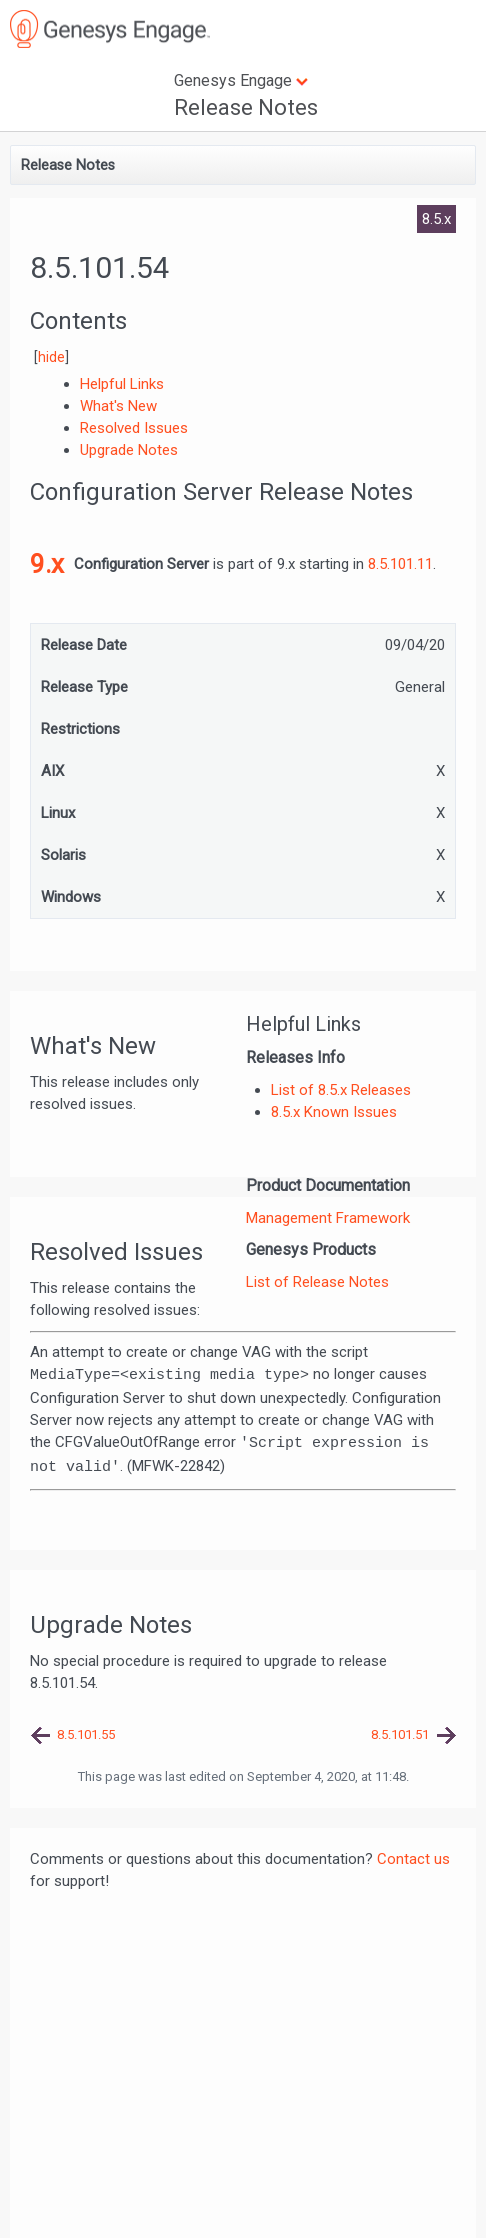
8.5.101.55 (86, 1734)
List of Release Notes (317, 1282)
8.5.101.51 (400, 1734)
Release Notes (246, 107)
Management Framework (328, 1218)
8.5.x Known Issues (334, 1112)
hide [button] (51, 357)
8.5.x (436, 219)
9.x (47, 564)
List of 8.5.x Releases (341, 1090)
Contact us (413, 1859)
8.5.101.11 (400, 564)
